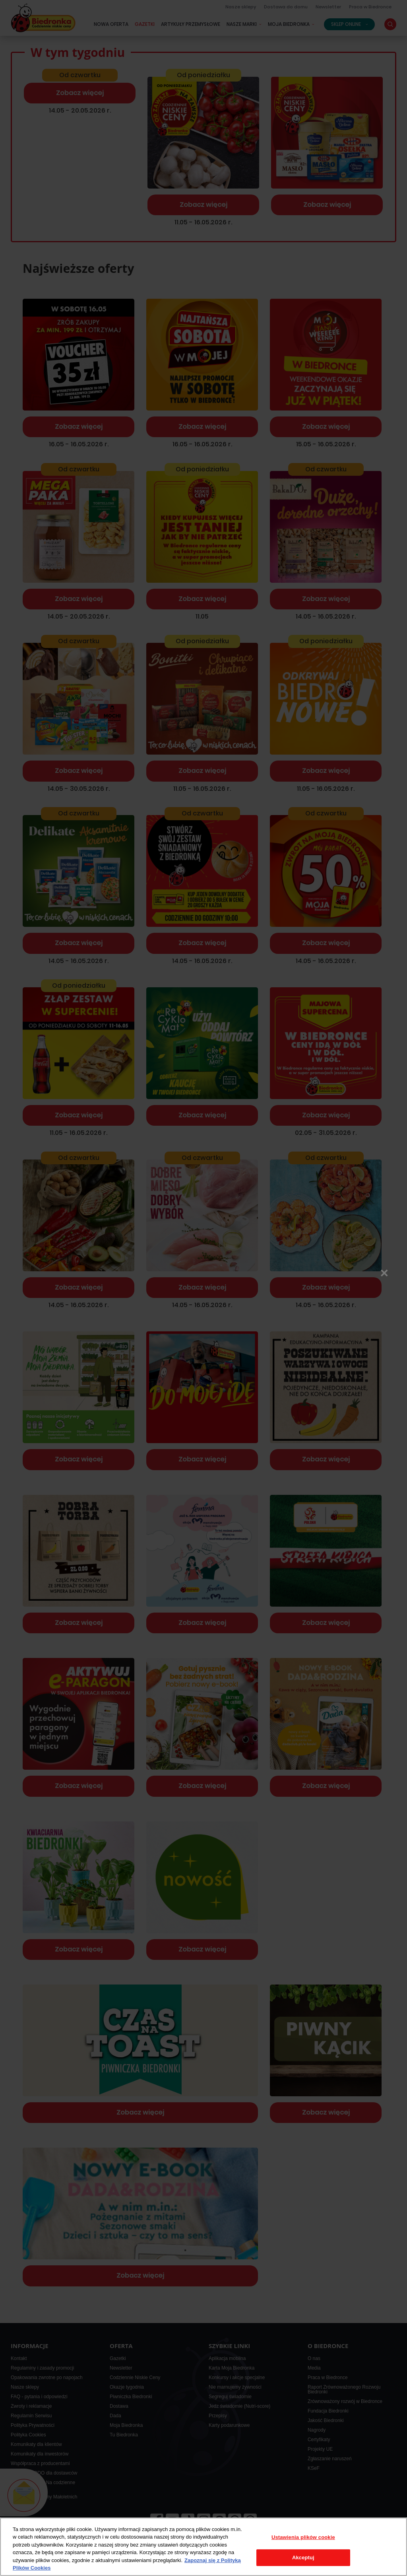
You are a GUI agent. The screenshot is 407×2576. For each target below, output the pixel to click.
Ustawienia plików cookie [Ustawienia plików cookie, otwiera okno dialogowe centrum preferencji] (303, 2537)
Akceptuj (303, 2557)
